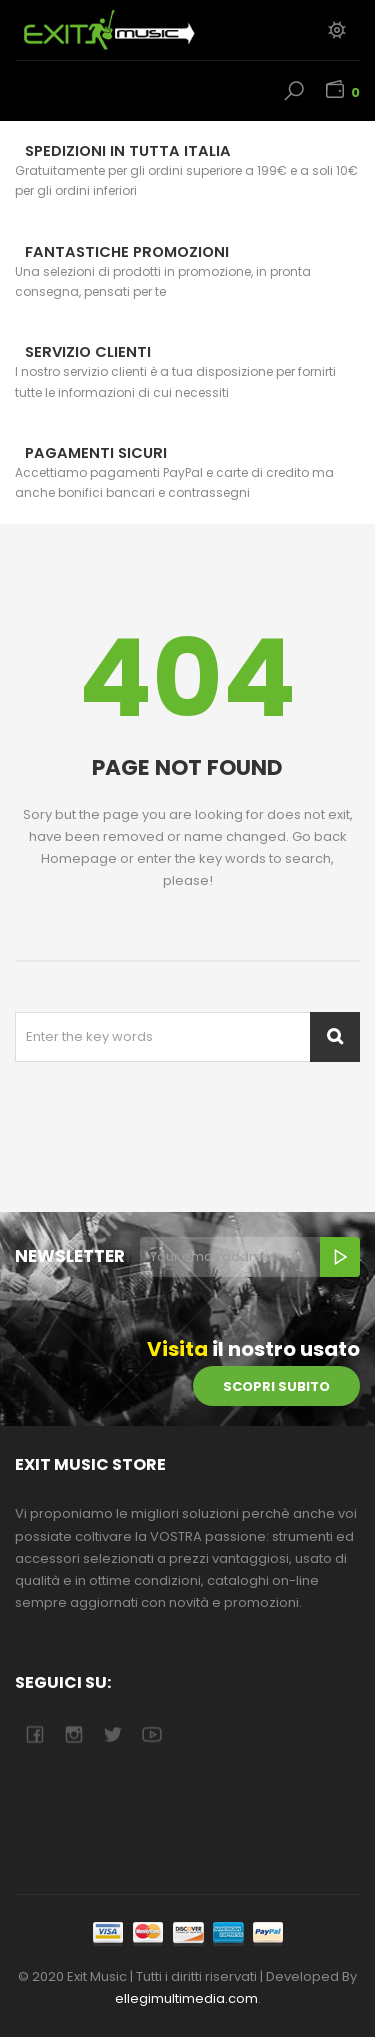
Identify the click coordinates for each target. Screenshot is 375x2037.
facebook (34, 1734)
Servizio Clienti (88, 352)
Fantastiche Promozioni (127, 252)
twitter (112, 1734)
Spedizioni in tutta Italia (128, 151)
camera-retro (73, 1734)
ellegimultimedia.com (186, 1998)
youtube (151, 1734)
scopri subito (276, 1386)
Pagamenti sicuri (96, 453)
